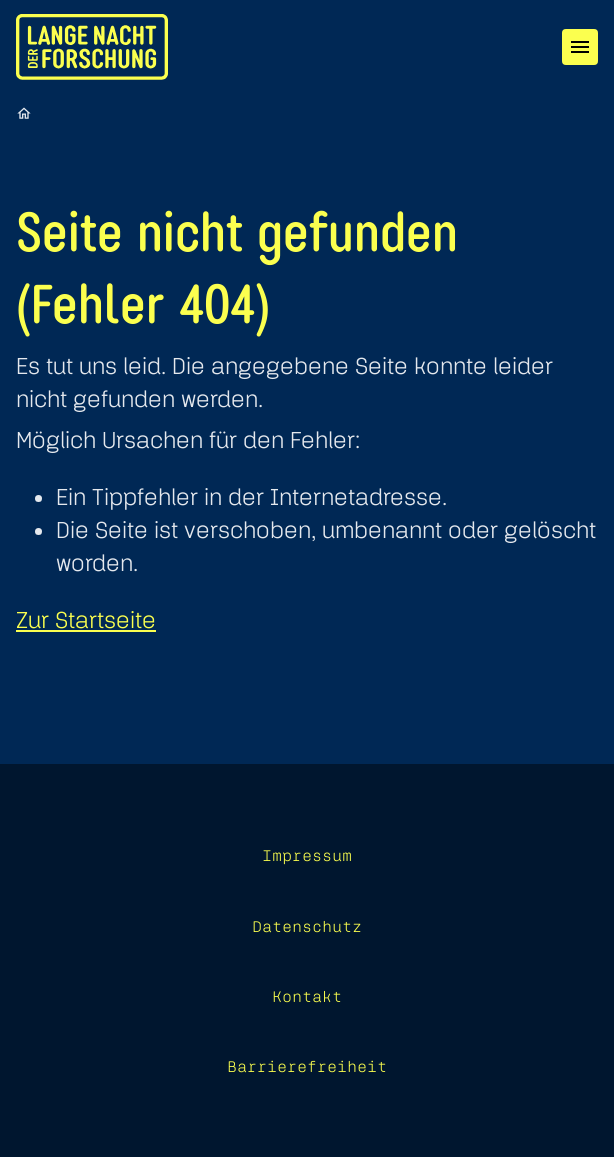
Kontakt (307, 996)
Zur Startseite (86, 619)
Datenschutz (307, 926)
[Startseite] (24, 113)
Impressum (307, 855)
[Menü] (580, 47)
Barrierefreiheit (307, 1066)
